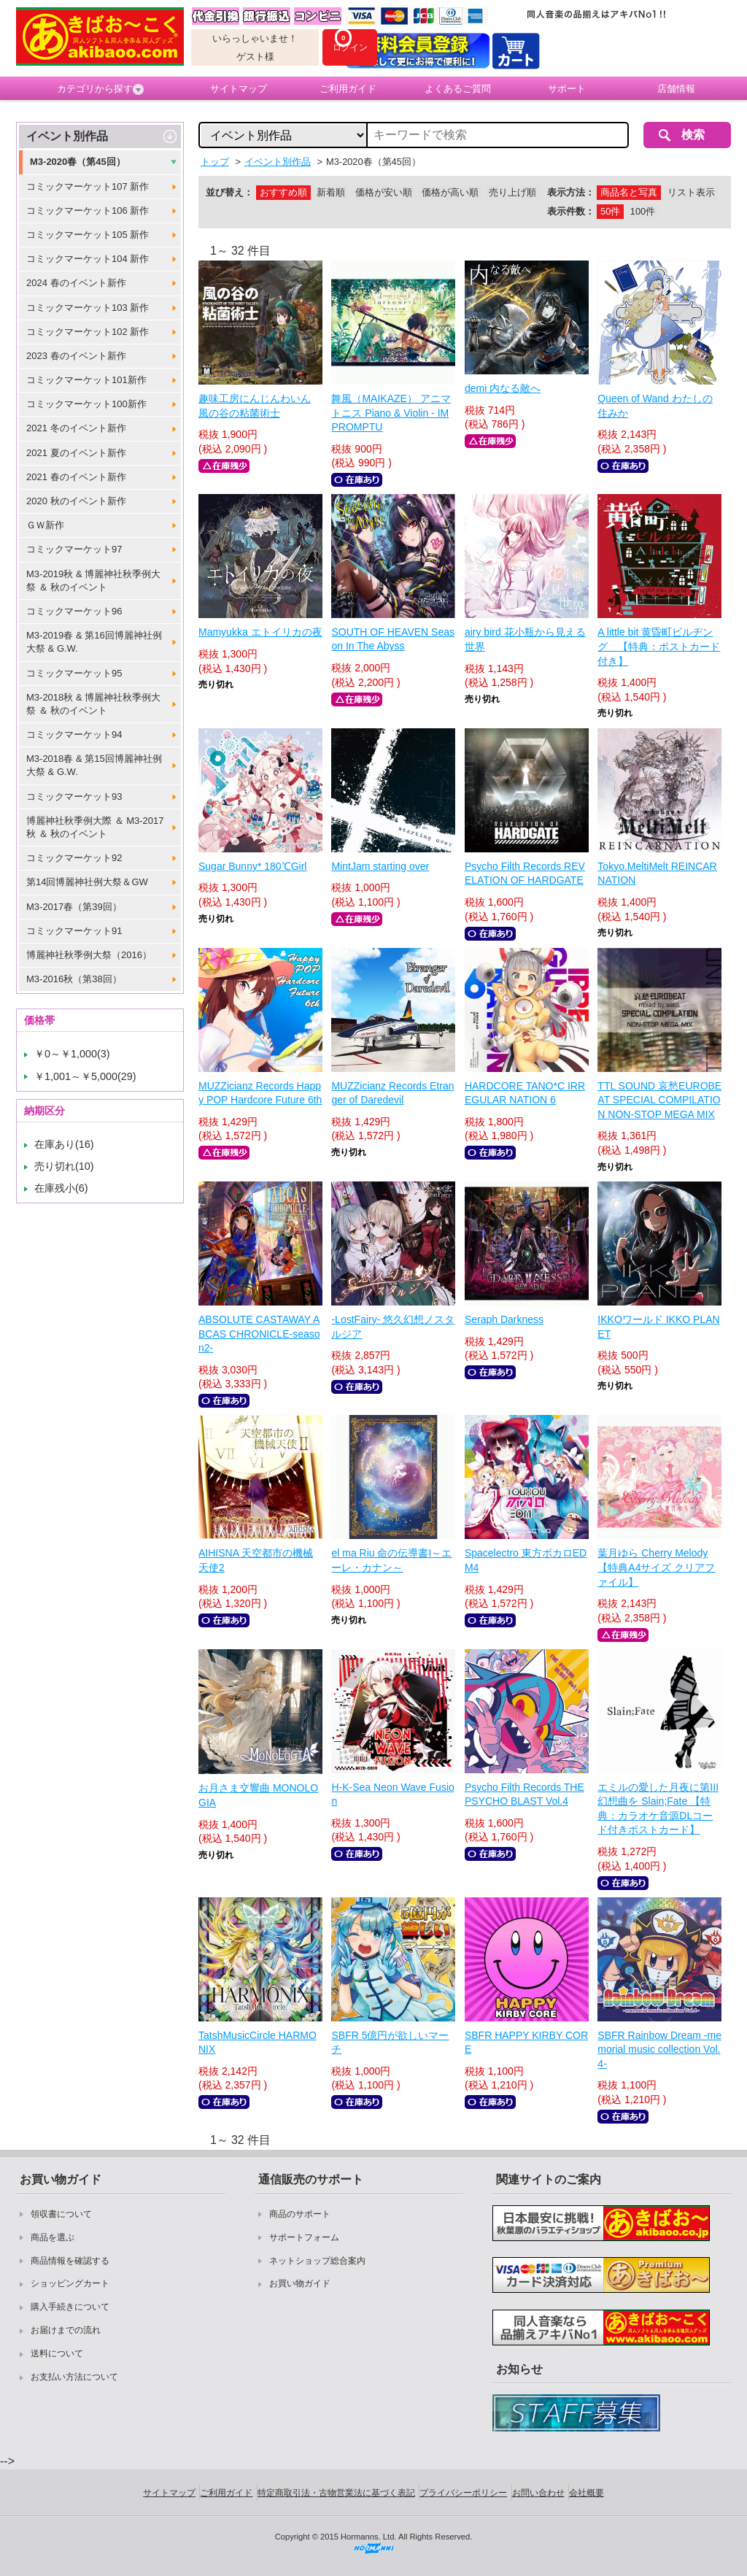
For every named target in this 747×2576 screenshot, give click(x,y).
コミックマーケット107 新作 (87, 186)
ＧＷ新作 (45, 525)
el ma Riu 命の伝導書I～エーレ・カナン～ (391, 1560)
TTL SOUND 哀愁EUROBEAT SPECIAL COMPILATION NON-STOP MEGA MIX (659, 1100)
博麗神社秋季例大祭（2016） (89, 954)
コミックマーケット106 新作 (87, 210)
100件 (642, 211)
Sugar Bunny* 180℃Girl (252, 866)
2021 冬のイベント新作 (76, 428)
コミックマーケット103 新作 (87, 307)
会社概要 (586, 2492)
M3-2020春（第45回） (77, 161)
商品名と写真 (628, 192)
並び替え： (229, 192)
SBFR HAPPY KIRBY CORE (526, 2042)
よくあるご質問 (458, 88)
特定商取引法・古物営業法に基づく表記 (336, 2492)
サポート (567, 88)
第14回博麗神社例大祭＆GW (87, 881)
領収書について (61, 2214)
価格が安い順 (383, 192)
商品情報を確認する (70, 2261)
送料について (57, 2353)
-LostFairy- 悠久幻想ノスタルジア (392, 1327)
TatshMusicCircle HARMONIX (257, 2042)
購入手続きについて (70, 2307)
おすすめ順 (283, 192)
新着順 (331, 192)
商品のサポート (299, 2214)
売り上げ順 (512, 192)
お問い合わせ (538, 2492)
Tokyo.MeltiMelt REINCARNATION (656, 873)
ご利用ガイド (348, 88)
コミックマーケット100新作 (86, 403)
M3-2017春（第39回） (74, 906)
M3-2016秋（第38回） (74, 978)
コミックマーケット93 (74, 796)
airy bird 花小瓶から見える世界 (525, 639)
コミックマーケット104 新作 (87, 258)
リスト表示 (691, 192)
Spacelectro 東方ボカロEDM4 (526, 1560)
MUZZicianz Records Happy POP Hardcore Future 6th (260, 1093)
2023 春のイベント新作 (76, 355)
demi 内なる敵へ (503, 388)
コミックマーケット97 (74, 549)
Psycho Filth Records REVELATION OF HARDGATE (525, 873)
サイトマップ (238, 88)
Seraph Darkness (504, 1319)
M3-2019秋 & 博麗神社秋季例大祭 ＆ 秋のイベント (93, 580)
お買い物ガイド (299, 2283)
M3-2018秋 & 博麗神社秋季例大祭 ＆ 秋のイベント (93, 704)
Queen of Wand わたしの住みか (654, 406)
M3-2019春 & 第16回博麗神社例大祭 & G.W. (94, 642)
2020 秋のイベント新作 (76, 500)
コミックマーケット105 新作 (87, 234)
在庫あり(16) (64, 1144)
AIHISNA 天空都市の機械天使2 (255, 1560)
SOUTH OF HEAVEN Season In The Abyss (392, 639)
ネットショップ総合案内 (317, 2261)
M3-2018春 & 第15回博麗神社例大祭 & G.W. (94, 765)
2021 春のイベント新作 (76, 476)
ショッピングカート (70, 2283)
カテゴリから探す (100, 89)
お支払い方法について (74, 2377)
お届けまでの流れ (66, 2330)
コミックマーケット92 (74, 857)
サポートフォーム (304, 2237)
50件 (610, 211)
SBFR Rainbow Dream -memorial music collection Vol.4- (659, 2049)
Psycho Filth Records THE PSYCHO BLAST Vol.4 (524, 1794)
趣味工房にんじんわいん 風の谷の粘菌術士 (254, 406)
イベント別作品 (67, 136)
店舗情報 (676, 88)
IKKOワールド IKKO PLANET (658, 1327)
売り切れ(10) (64, 1166)
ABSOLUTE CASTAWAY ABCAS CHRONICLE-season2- (259, 1334)
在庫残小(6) (61, 1188)
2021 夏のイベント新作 (76, 452)
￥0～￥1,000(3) (72, 1054)
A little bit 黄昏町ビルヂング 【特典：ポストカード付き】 (658, 646)
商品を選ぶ (52, 2237)
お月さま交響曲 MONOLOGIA (258, 1795)
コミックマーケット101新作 (86, 379)
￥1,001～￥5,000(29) (85, 1076)
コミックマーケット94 (74, 734)
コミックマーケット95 (74, 673)
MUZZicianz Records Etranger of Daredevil (392, 1093)
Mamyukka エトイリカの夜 (260, 632)
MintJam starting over (380, 866)
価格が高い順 (450, 192)
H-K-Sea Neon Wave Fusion (392, 1794)
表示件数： (571, 211)
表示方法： (571, 192)
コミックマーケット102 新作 (87, 331)
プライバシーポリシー (463, 2492)
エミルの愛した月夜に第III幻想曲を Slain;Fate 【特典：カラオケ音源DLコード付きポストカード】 (658, 1808)
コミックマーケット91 (74, 930)
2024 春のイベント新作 (76, 282)
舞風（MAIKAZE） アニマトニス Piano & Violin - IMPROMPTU (390, 413)
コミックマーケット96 (74, 611)
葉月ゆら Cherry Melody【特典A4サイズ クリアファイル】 (656, 1567)
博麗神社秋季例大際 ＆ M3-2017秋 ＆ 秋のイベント (95, 827)
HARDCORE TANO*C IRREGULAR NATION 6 (525, 1093)
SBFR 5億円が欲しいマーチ (390, 2042)
